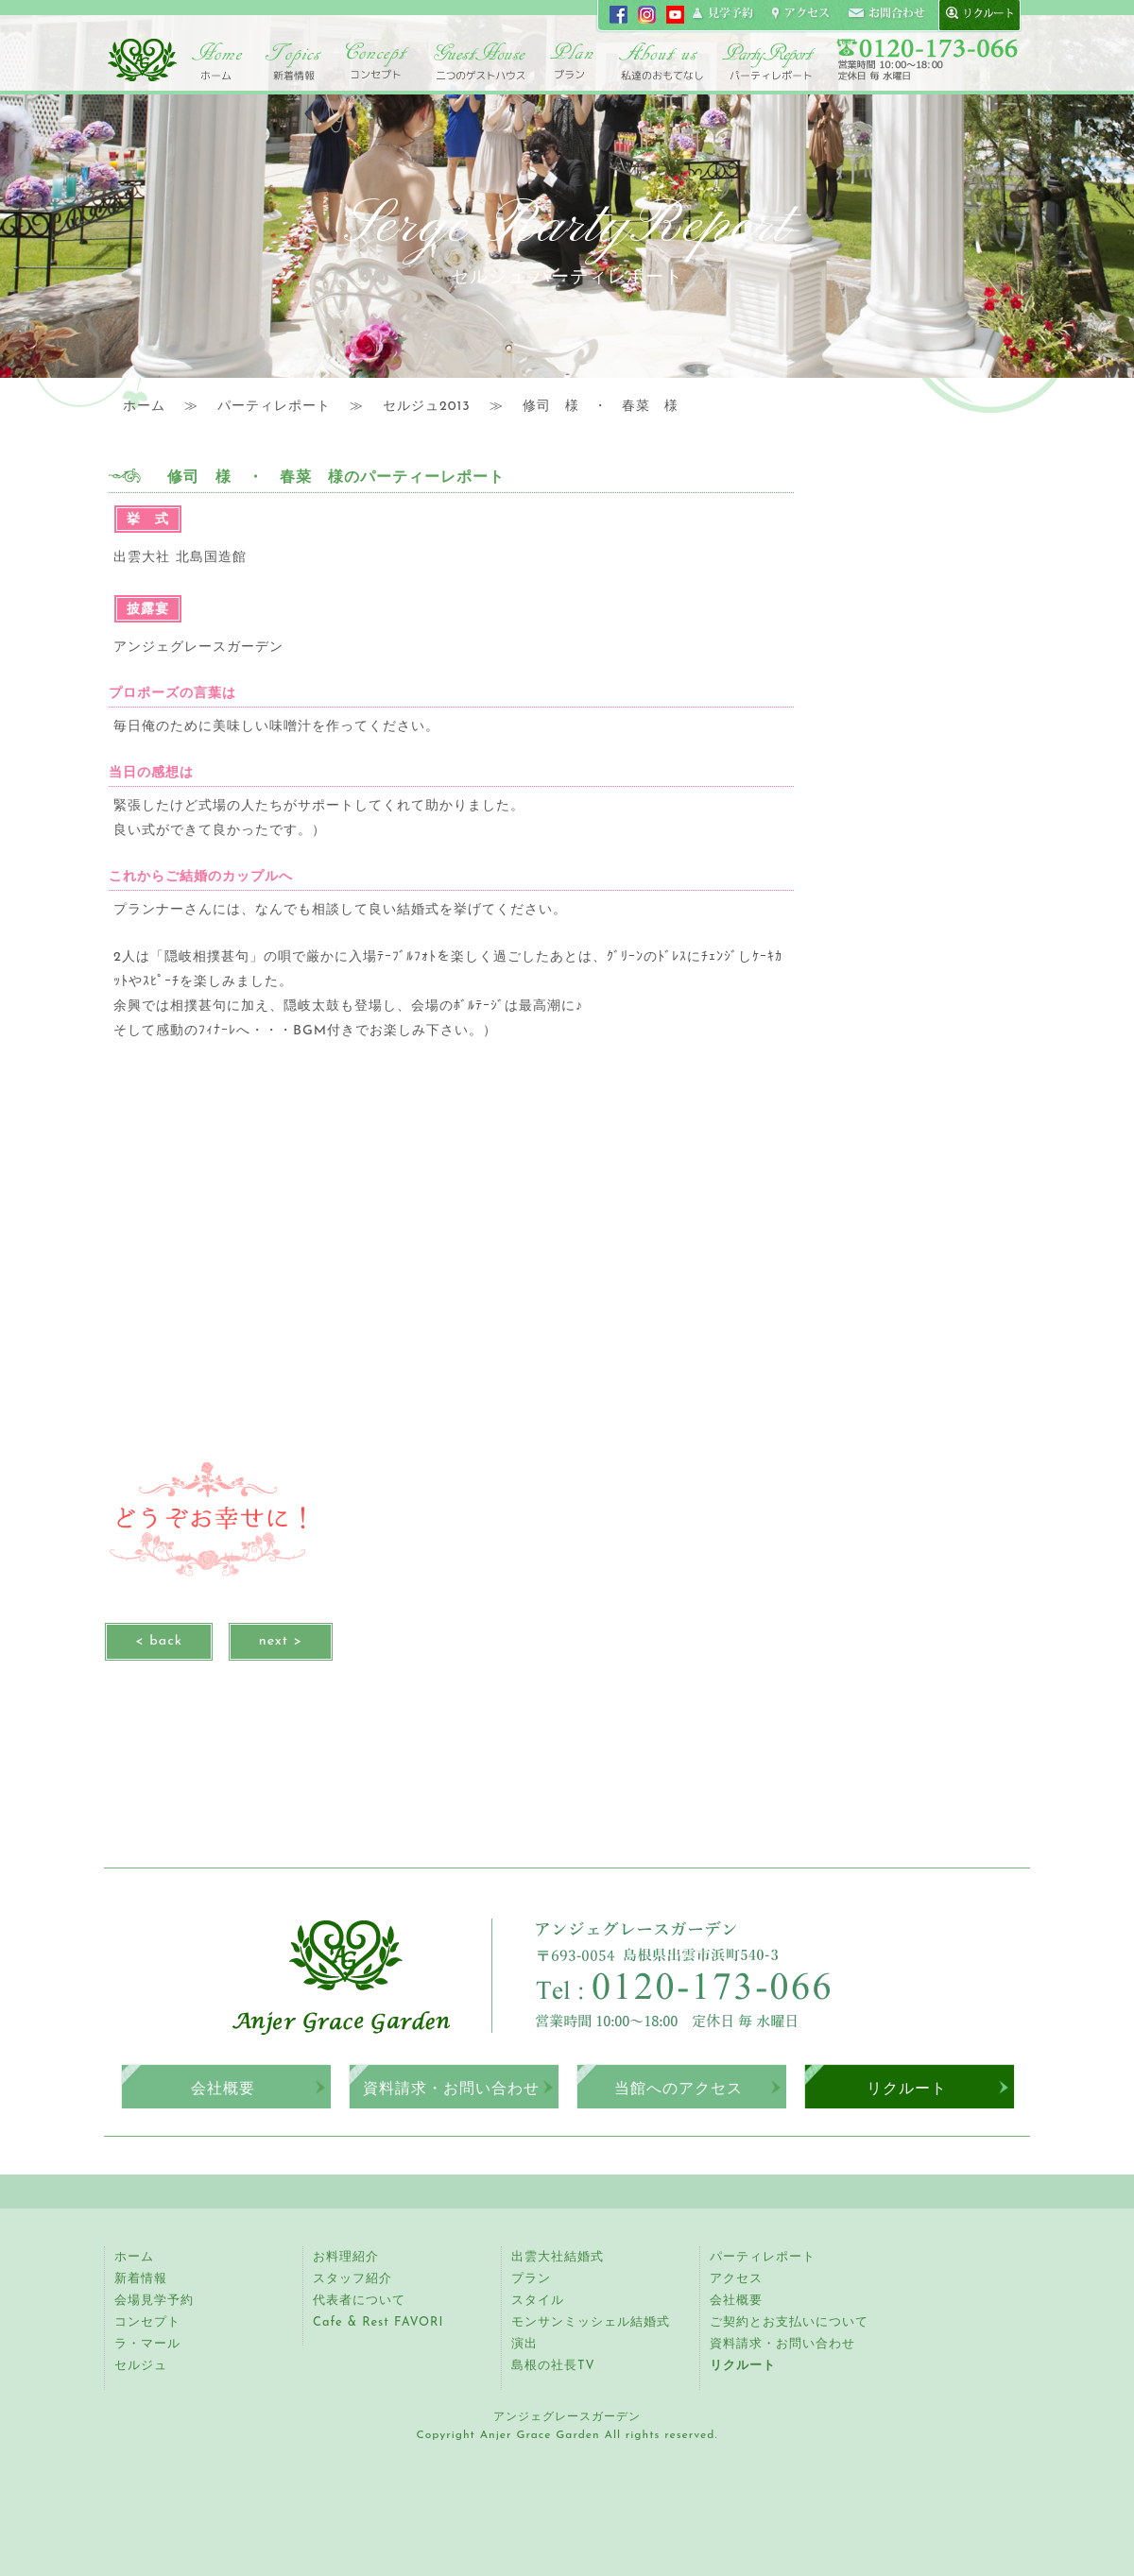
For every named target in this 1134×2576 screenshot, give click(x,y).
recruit (975, 14)
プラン (531, 2279)
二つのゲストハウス (479, 61)
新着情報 (140, 2279)
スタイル (537, 2301)
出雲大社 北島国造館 (180, 558)
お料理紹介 (346, 2257)
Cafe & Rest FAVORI (378, 2322)
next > (280, 1641)
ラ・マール (147, 2344)
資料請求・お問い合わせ (451, 2088)
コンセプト (378, 61)
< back (158, 1641)
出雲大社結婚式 (557, 2257)
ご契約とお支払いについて (789, 2322)
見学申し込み (724, 14)
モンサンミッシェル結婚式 (590, 2322)
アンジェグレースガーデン (142, 59)
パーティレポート (767, 61)
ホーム (217, 61)
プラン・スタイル (572, 61)
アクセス (736, 2279)
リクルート (907, 2088)
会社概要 (223, 2088)
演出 (524, 2344)
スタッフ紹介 (352, 2279)
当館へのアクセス (678, 2088)
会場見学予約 (154, 2301)
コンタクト (886, 14)
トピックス (293, 61)
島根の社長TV (553, 2366)
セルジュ (140, 2366)
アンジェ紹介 (661, 61)
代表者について (359, 2301)
